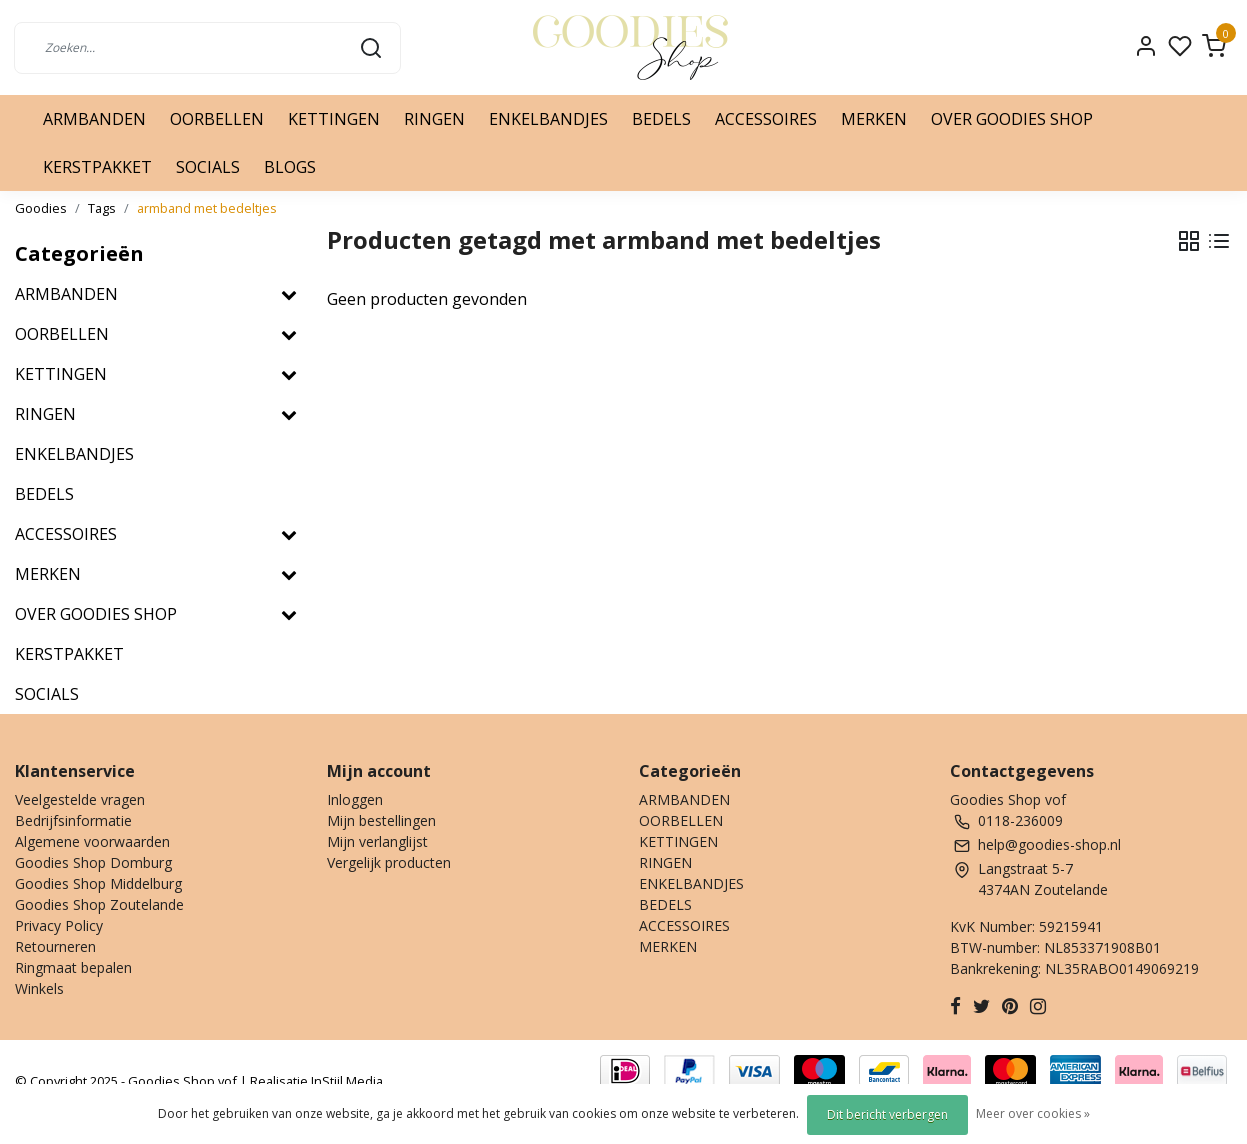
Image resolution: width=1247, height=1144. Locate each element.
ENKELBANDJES (548, 119)
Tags (102, 208)
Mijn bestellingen (381, 820)
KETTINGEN (334, 119)
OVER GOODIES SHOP (1012, 119)
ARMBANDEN (94, 119)
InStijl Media (345, 1081)
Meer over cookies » (1033, 1113)
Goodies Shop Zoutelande (99, 904)
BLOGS (290, 167)
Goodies (41, 208)
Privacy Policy (59, 925)
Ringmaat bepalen (73, 967)
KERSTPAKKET (97, 167)
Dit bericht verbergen (887, 1114)
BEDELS (661, 119)
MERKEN (874, 119)
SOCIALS (208, 167)
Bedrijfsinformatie (73, 820)
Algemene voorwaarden (92, 841)
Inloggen (355, 799)
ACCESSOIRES (766, 119)
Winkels (39, 988)
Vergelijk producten (389, 862)
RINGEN (434, 119)
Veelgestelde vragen (80, 799)
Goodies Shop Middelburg (98, 883)
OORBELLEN (217, 119)
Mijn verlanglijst (377, 841)
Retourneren (55, 946)
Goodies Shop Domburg (93, 862)
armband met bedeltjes (207, 208)
